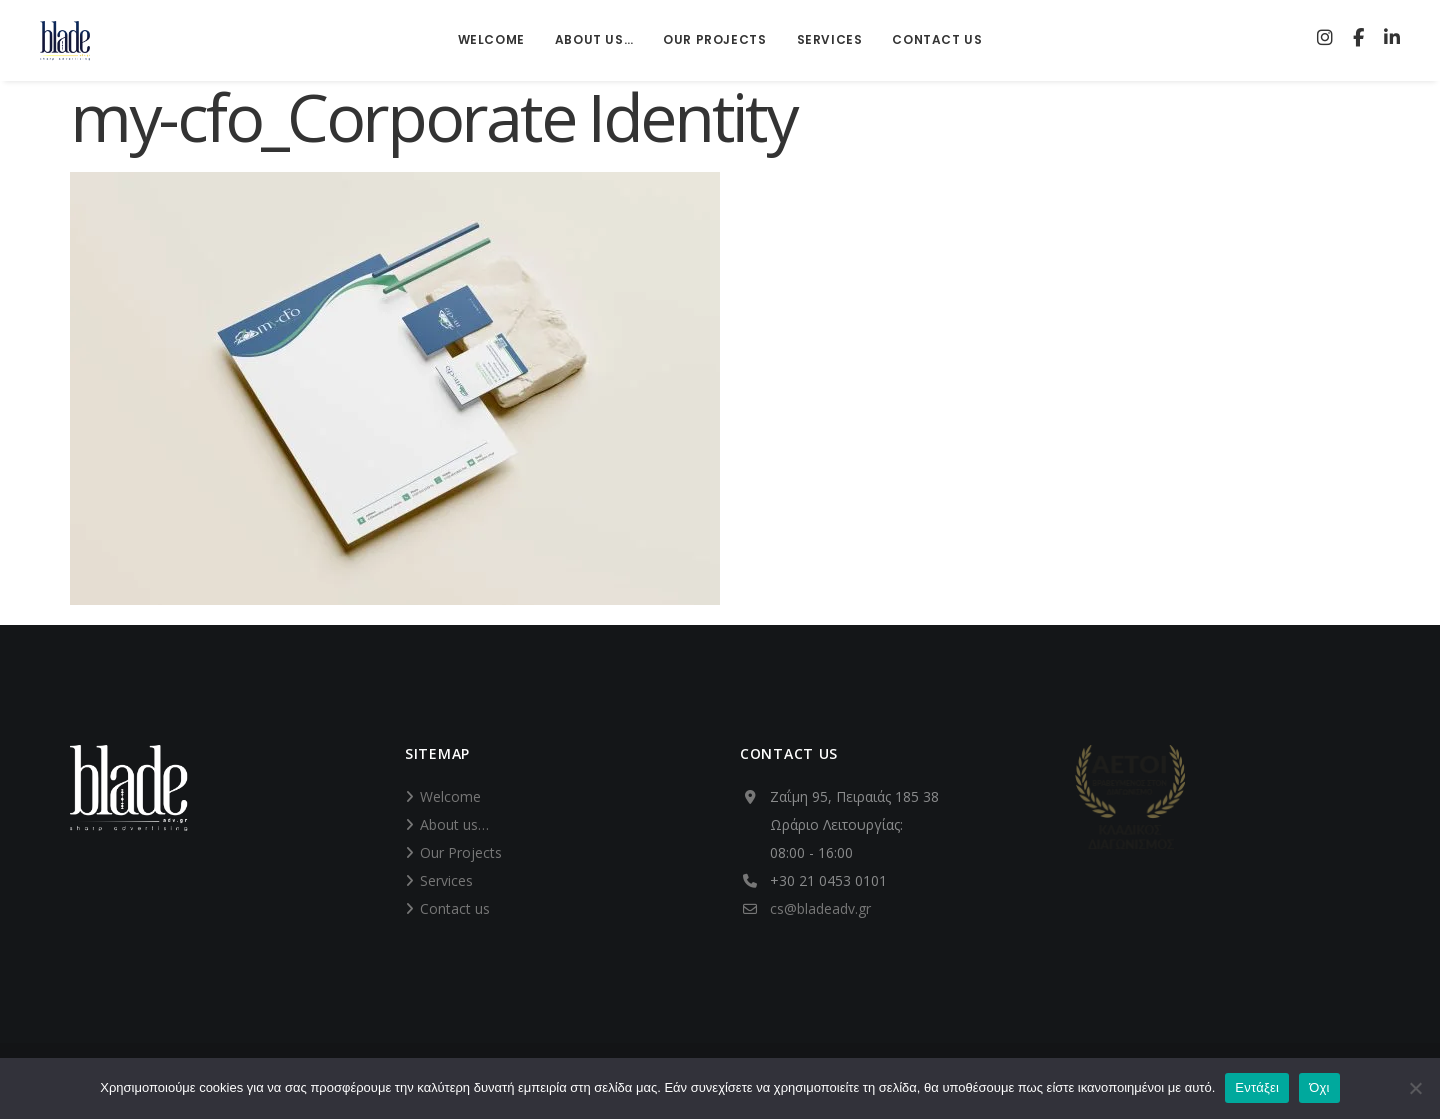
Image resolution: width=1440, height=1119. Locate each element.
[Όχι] (1415, 1088)
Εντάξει (1257, 1087)
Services (446, 880)
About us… (454, 824)
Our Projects (461, 852)
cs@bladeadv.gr (820, 908)
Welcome (450, 796)
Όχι (1319, 1087)
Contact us (455, 908)
